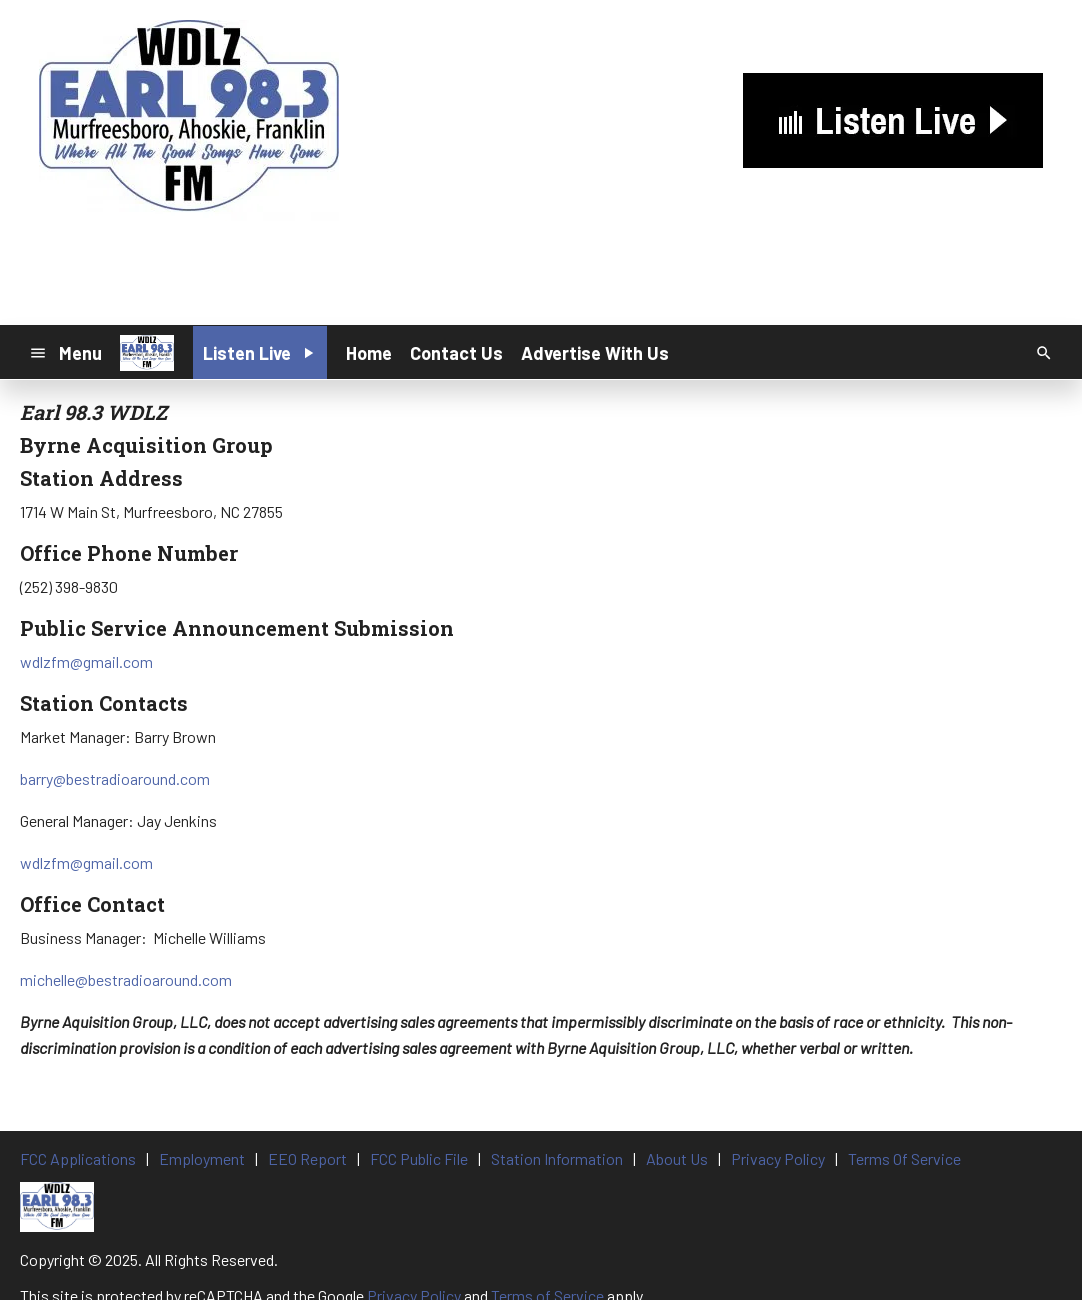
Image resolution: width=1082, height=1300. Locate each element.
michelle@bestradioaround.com (126, 979)
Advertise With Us (595, 353)
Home (369, 353)
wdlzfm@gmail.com (86, 661)
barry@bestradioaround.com (115, 778)
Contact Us (456, 353)
